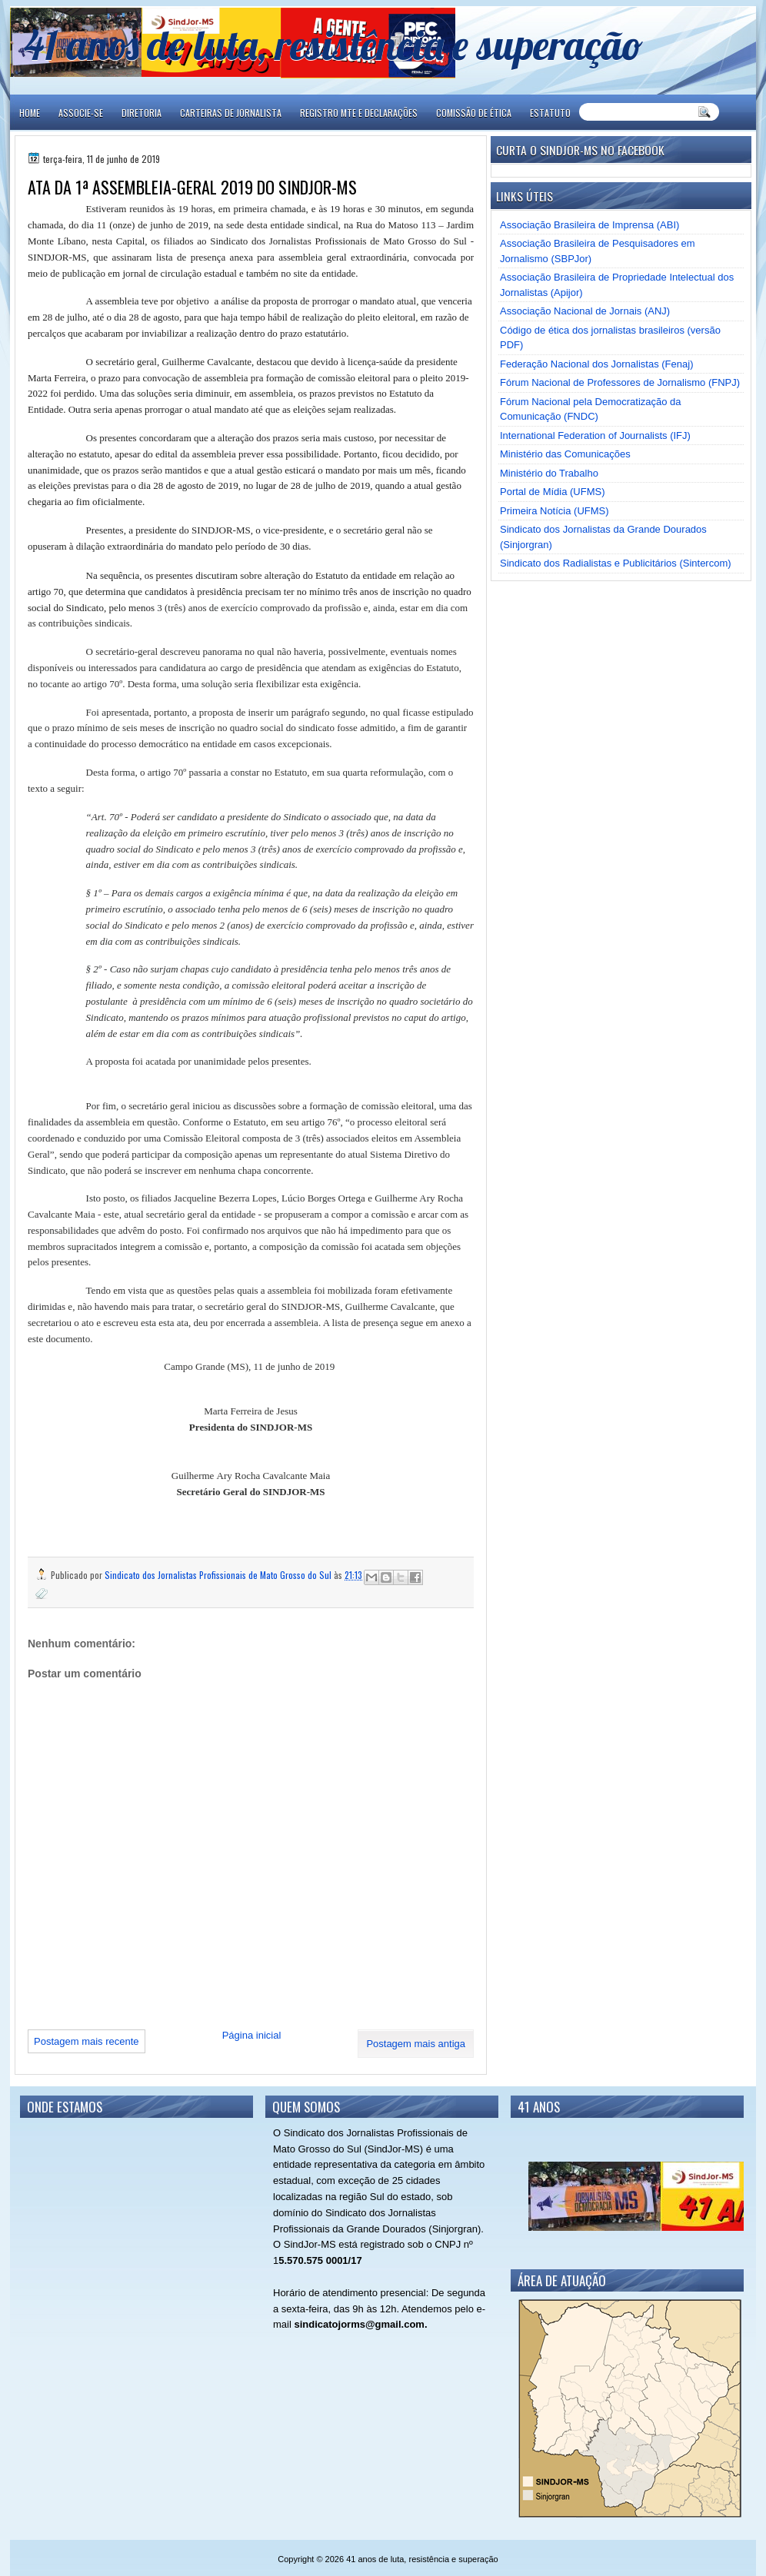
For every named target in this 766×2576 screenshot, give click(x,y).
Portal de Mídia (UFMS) (552, 491)
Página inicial (251, 2035)
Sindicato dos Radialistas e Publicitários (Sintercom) (615, 563)
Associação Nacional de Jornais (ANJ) (585, 311)
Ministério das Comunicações (565, 454)
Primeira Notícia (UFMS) (554, 511)
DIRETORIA (142, 112)
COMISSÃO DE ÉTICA (473, 112)
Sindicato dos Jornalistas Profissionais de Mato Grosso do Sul (219, 1574)
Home (29, 112)
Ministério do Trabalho (549, 473)
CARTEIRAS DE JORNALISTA (230, 112)
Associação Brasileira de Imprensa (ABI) (589, 225)
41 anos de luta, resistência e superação (333, 44)
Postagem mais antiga (415, 2043)
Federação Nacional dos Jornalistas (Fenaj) (596, 364)
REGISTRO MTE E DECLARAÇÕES (359, 112)
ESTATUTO (550, 112)
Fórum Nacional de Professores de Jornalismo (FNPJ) (620, 382)
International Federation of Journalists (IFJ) (595, 435)
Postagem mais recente (86, 2041)
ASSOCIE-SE (80, 112)
